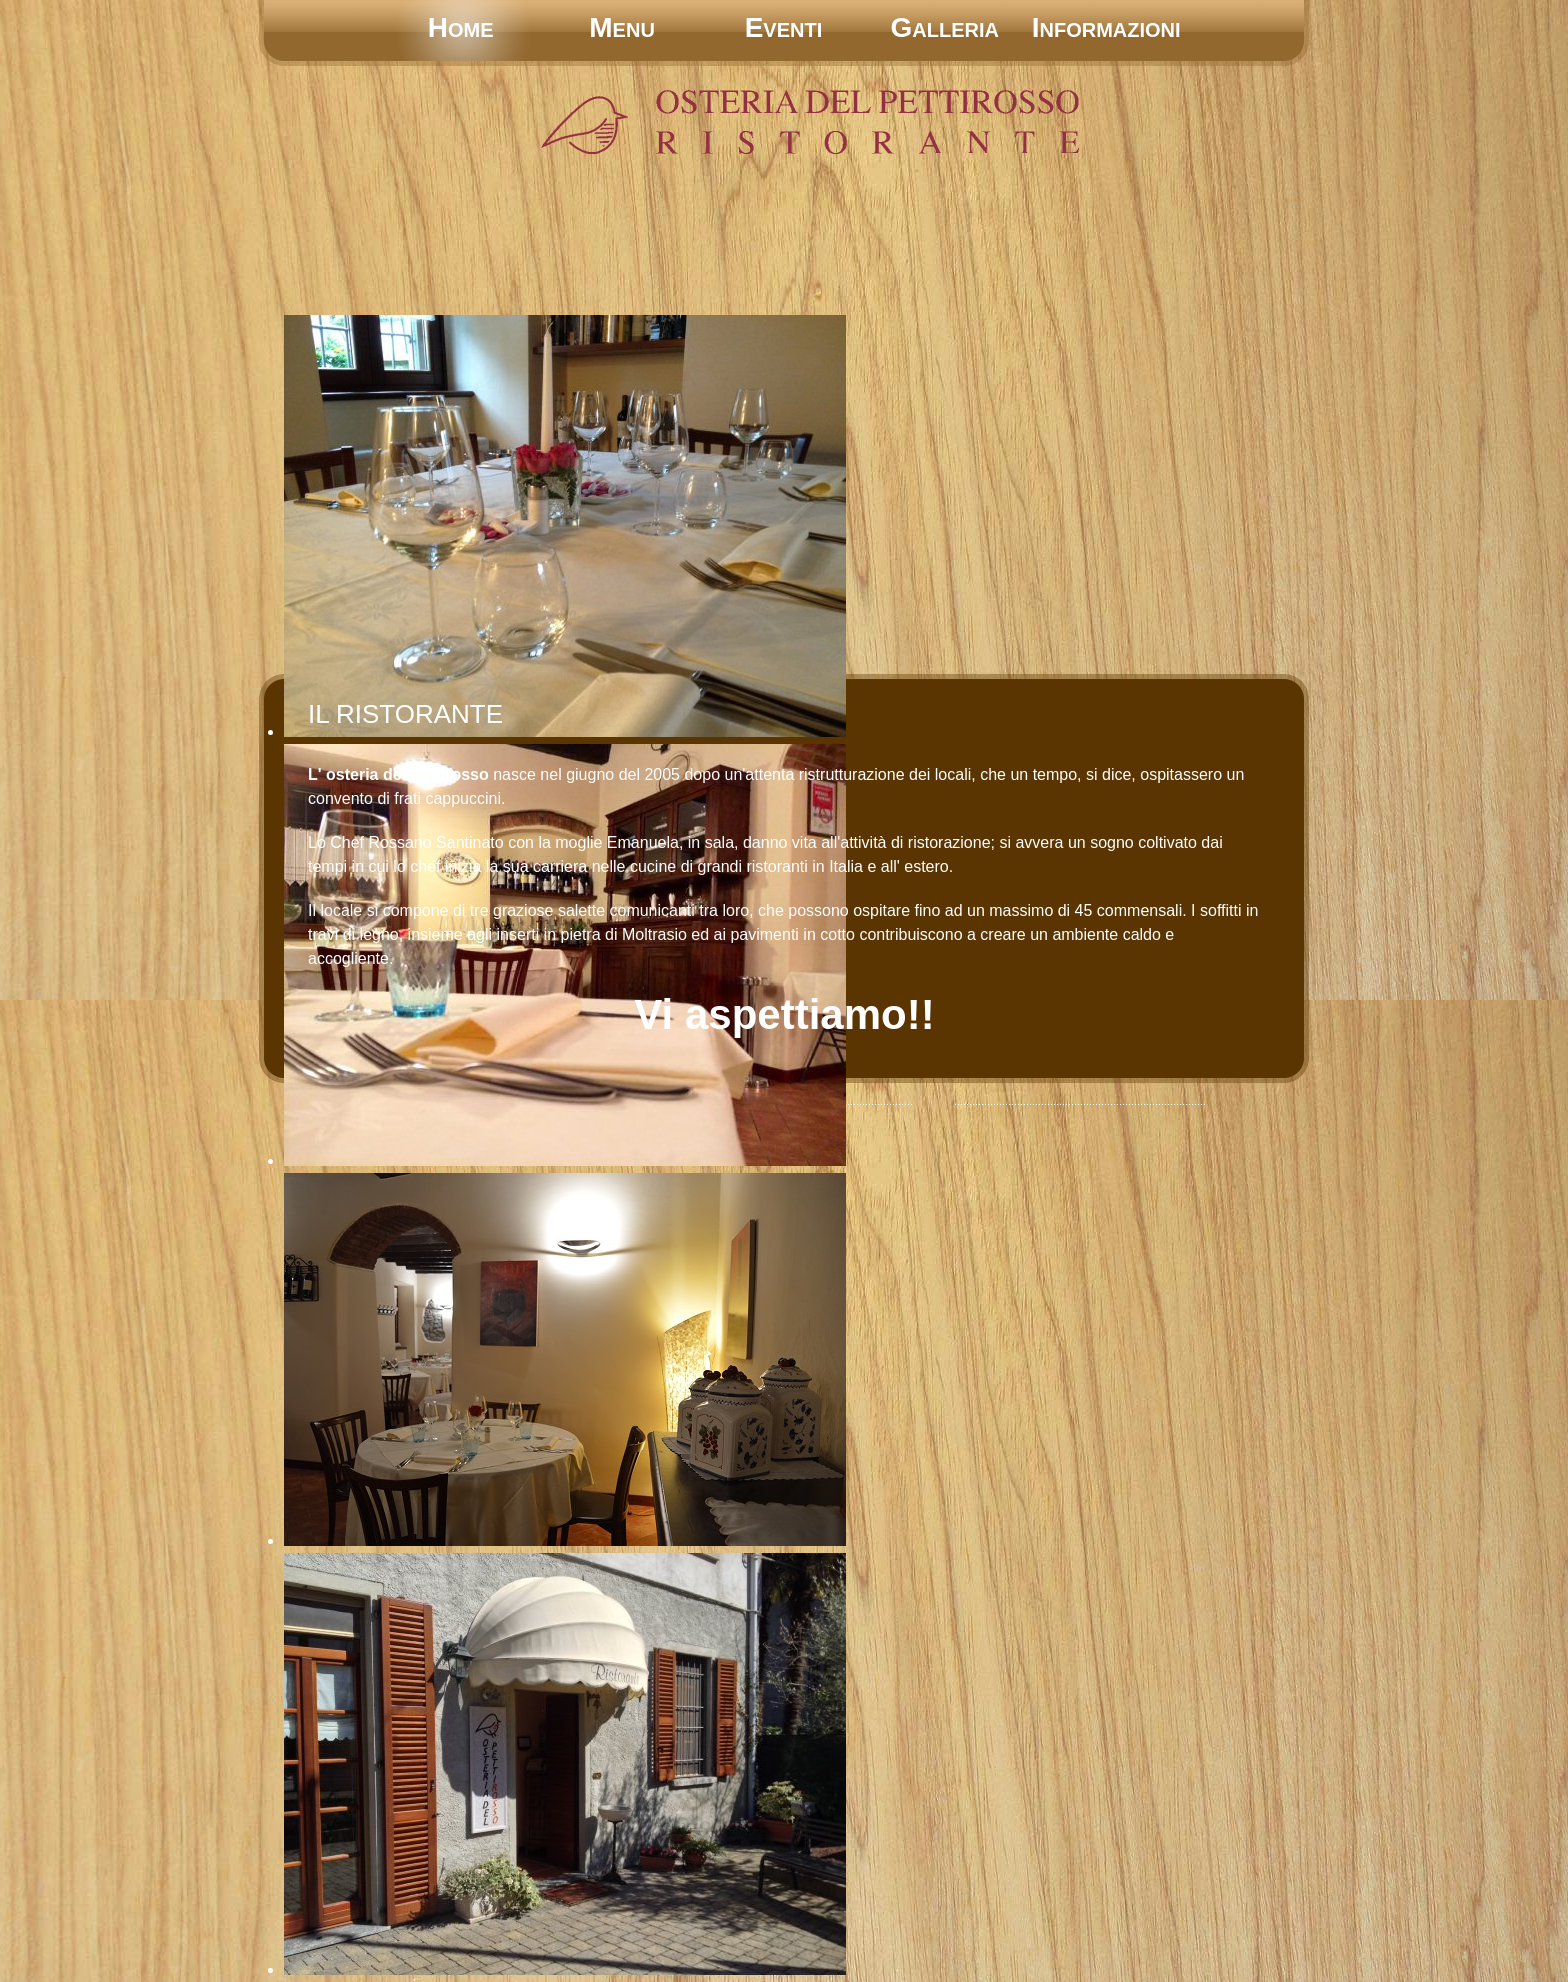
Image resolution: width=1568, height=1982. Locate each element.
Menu (622, 27)
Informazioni (1106, 27)
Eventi (784, 27)
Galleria (945, 27)
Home (461, 27)
